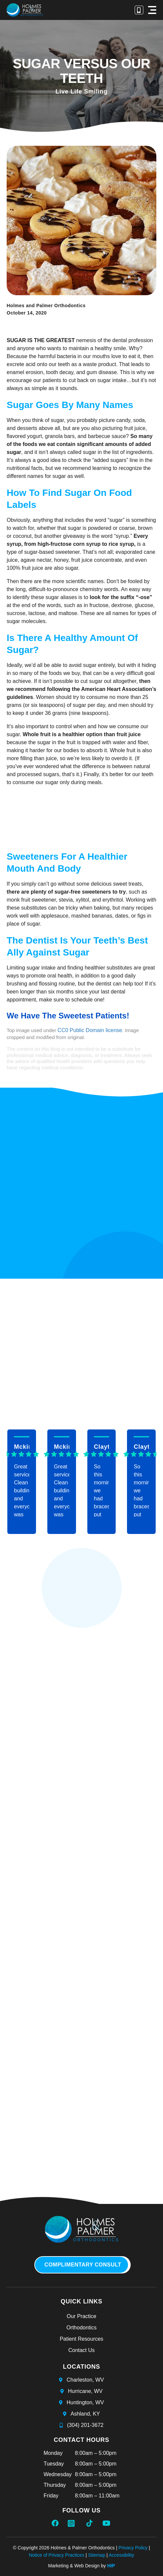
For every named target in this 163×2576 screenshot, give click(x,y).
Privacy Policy (132, 2547)
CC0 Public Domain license (90, 1030)
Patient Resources (81, 2339)
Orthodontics (81, 2327)
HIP (111, 2565)
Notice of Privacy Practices (56, 2555)
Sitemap (96, 2555)
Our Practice (81, 2316)
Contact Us (81, 2350)
